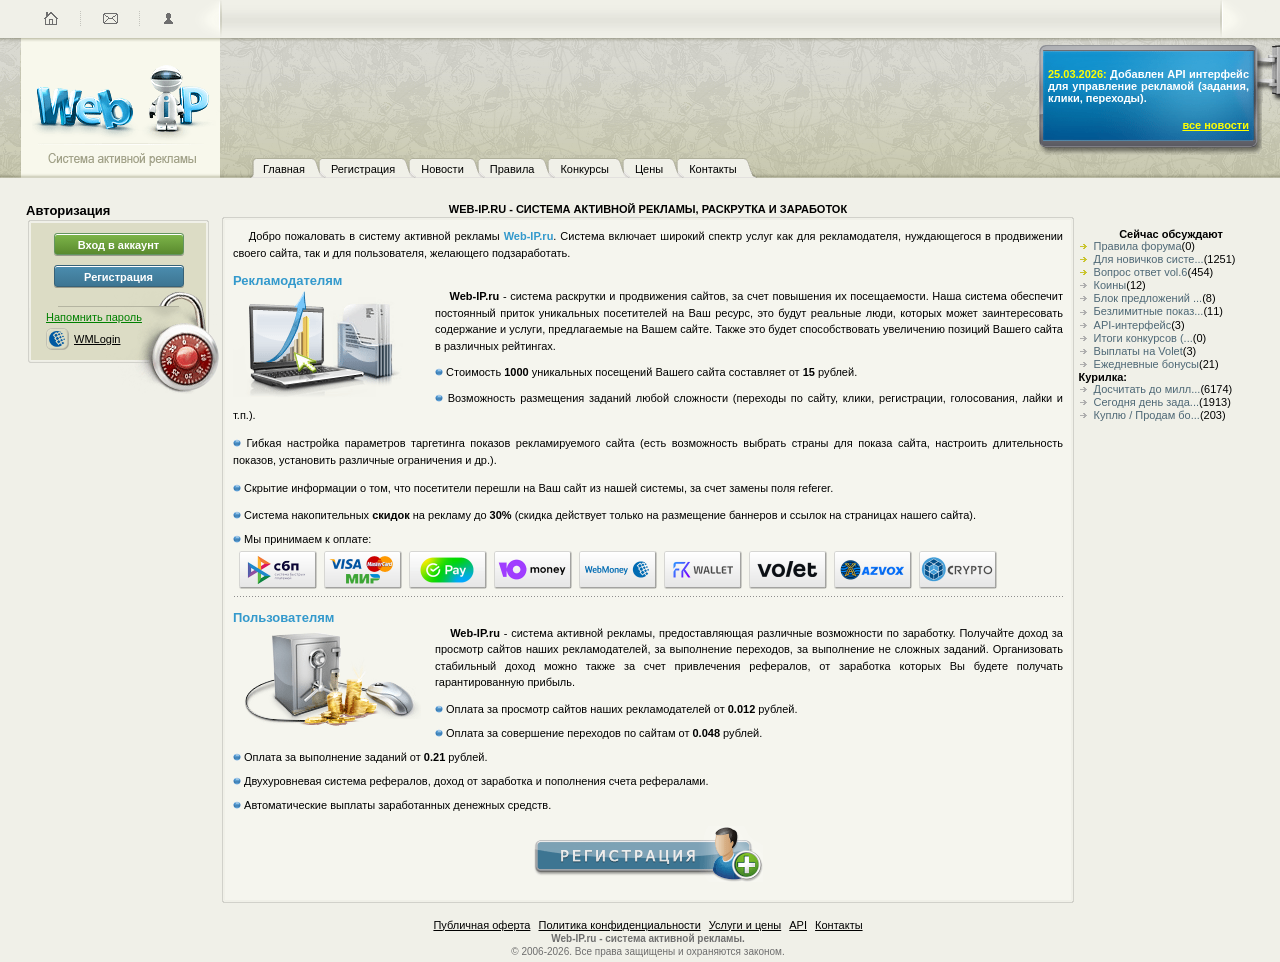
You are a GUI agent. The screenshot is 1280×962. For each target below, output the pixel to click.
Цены (649, 169)
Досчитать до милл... (1147, 389)
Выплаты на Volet (1138, 351)
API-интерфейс (1133, 325)
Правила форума (1138, 246)
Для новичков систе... (1149, 259)
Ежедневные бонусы (1146, 364)
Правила (512, 169)
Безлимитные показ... (1149, 311)
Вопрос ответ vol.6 (1141, 272)
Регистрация (363, 169)
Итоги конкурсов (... (1143, 338)
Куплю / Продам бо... (1147, 415)
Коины (1110, 285)
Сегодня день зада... (1146, 402)
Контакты (713, 169)
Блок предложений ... (1148, 298)
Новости (442, 169)
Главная (284, 169)
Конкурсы (584, 169)
